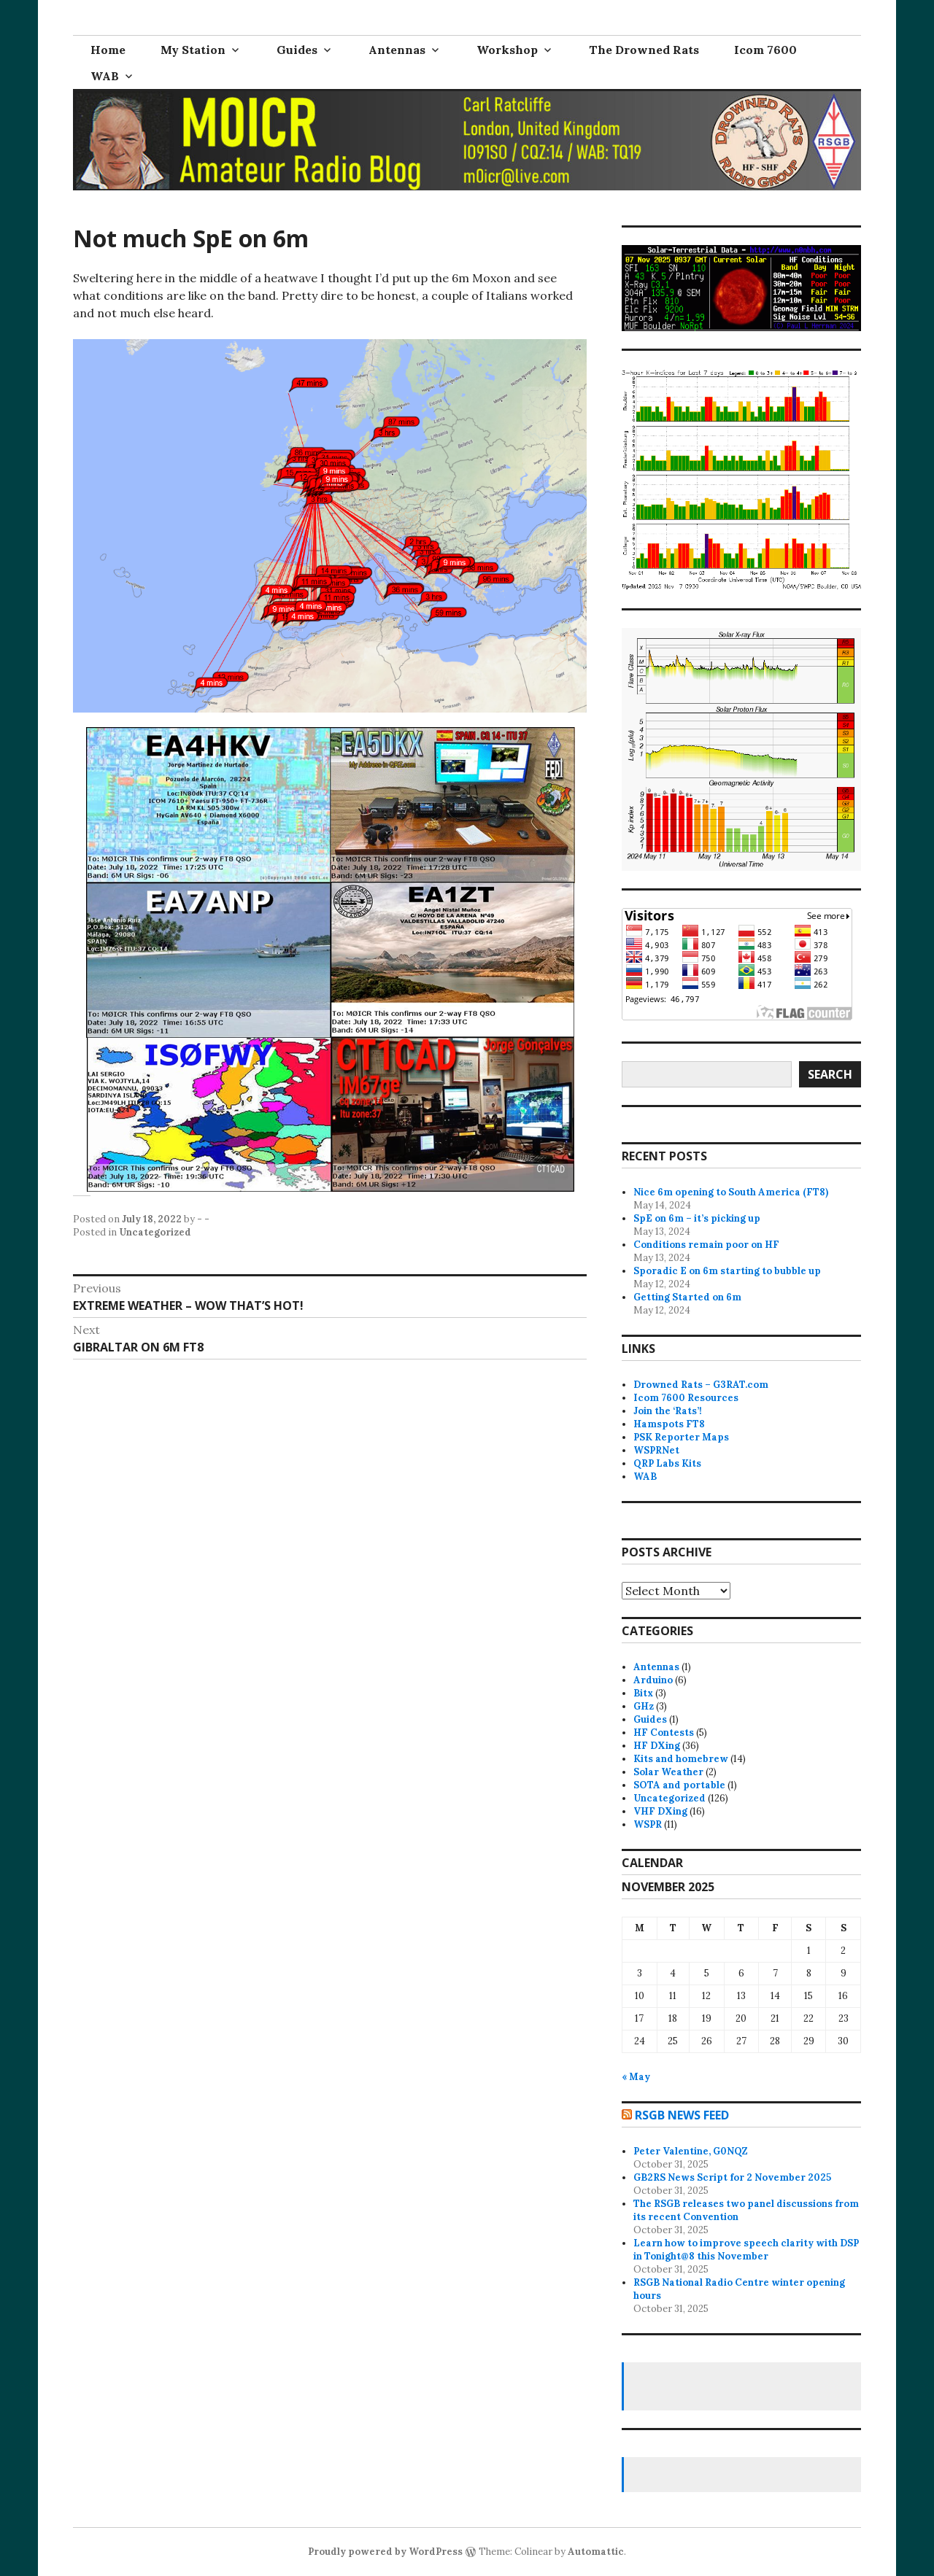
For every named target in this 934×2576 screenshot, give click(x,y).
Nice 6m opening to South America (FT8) (730, 1192)
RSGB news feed (682, 2115)
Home (108, 49)
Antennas (396, 49)
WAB (104, 76)
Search (830, 1074)
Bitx (643, 1693)
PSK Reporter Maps (681, 1437)
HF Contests (663, 1732)
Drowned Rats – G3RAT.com (700, 1384)
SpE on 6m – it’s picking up (696, 1218)
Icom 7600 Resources (685, 1398)
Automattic (596, 2551)
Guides (297, 49)
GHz (643, 1706)
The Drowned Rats (644, 49)
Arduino (653, 1680)
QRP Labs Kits (667, 1463)
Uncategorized (155, 1232)
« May (636, 2077)
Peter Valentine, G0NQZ (690, 2151)
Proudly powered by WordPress (385, 2551)
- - (203, 1219)
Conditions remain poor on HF (706, 1244)
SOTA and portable (679, 1785)
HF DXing (656, 1745)
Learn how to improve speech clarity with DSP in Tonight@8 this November (746, 2249)
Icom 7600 (765, 49)
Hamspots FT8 (669, 1424)
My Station (193, 49)
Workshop (507, 49)
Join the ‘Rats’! (667, 1411)
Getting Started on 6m (687, 1297)
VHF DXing (660, 1811)
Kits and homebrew (680, 1759)
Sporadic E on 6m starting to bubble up (727, 1271)
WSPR (647, 1824)
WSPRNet (656, 1450)
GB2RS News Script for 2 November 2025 (732, 2177)
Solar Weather (668, 1772)
